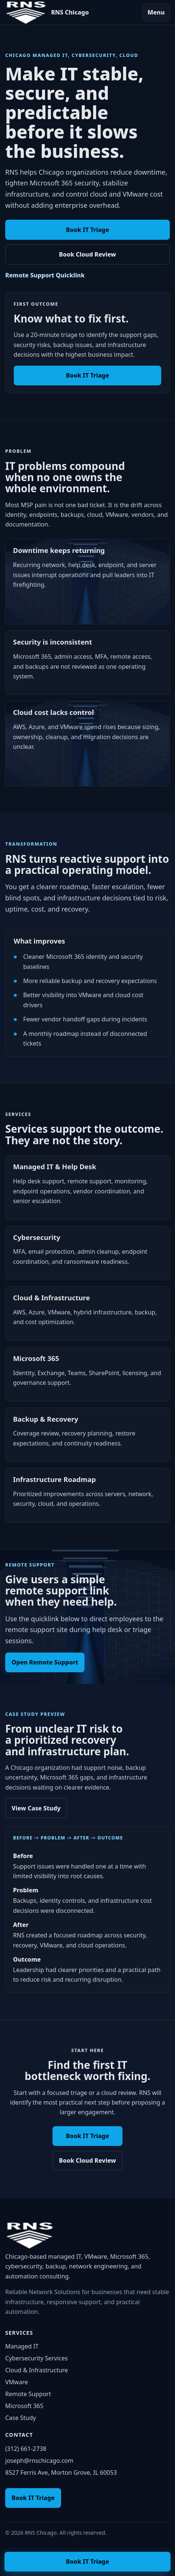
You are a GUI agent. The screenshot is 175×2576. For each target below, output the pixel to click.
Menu (156, 12)
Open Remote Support (45, 1662)
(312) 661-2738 (25, 2449)
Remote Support (28, 2394)
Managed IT (22, 2346)
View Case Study (36, 1808)
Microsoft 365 (24, 2406)
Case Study (20, 2418)
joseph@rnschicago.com (39, 2460)
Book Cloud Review (87, 254)
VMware (16, 2382)
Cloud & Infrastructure (36, 2370)
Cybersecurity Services (36, 2358)
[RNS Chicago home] (47, 12)
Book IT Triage (87, 230)
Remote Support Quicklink (45, 275)
